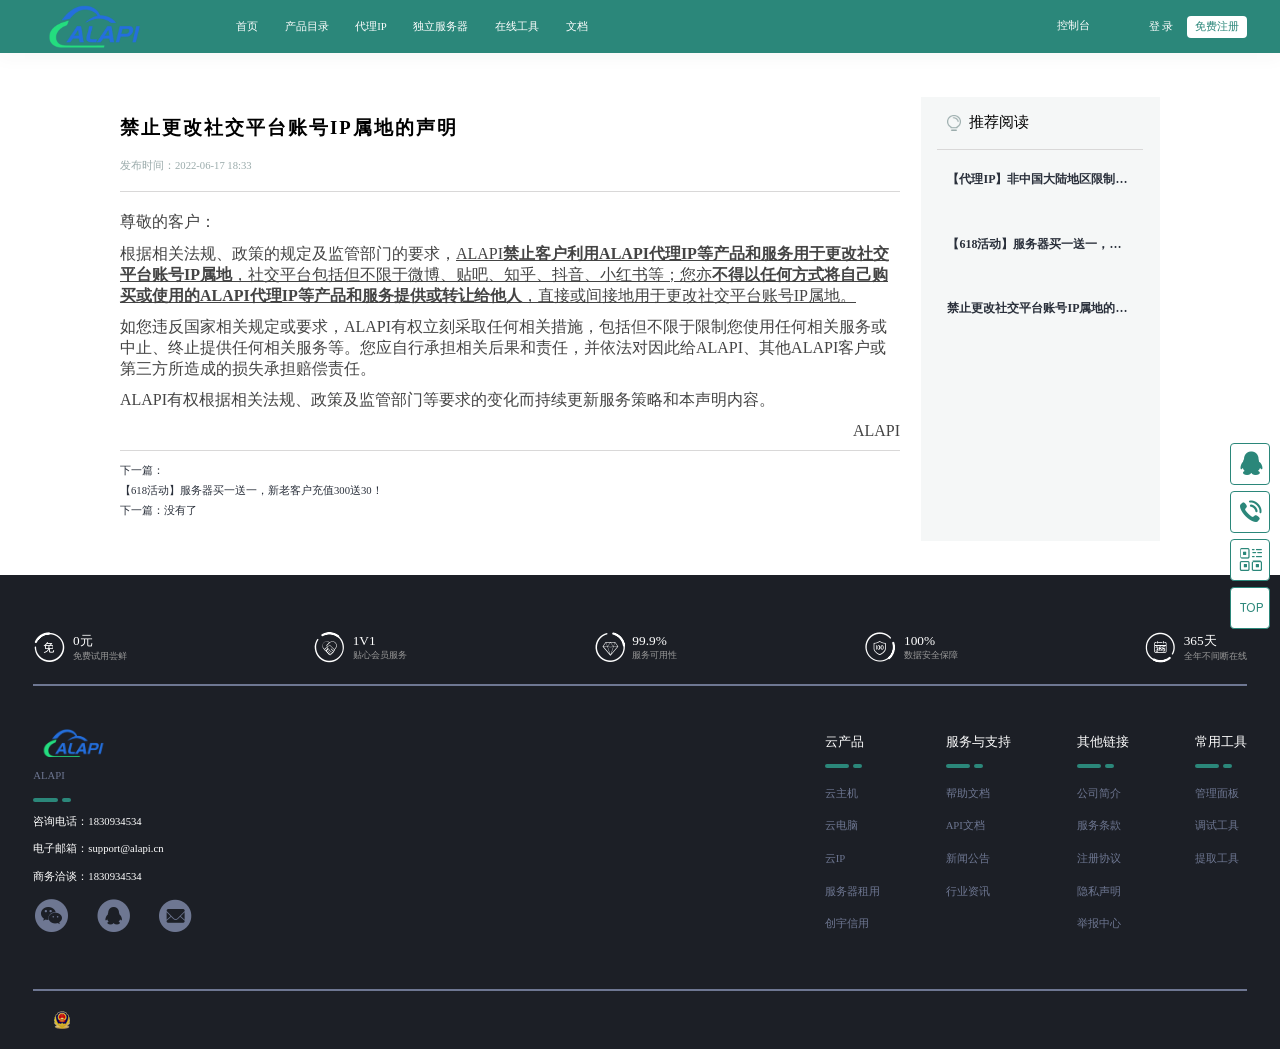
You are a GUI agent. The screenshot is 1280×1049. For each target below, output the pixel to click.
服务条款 (1099, 825)
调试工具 (1217, 825)
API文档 (965, 825)
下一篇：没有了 (158, 510)
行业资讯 (968, 891)
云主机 (841, 793)
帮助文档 (968, 793)
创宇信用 (847, 923)
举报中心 (1099, 923)
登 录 (1161, 26)
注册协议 (1099, 858)
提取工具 (1217, 858)
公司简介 (1099, 793)
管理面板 (1217, 793)
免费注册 (1217, 26)
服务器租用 (852, 891)
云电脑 (841, 825)
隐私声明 (1099, 891)
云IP (835, 858)
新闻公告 (968, 858)
